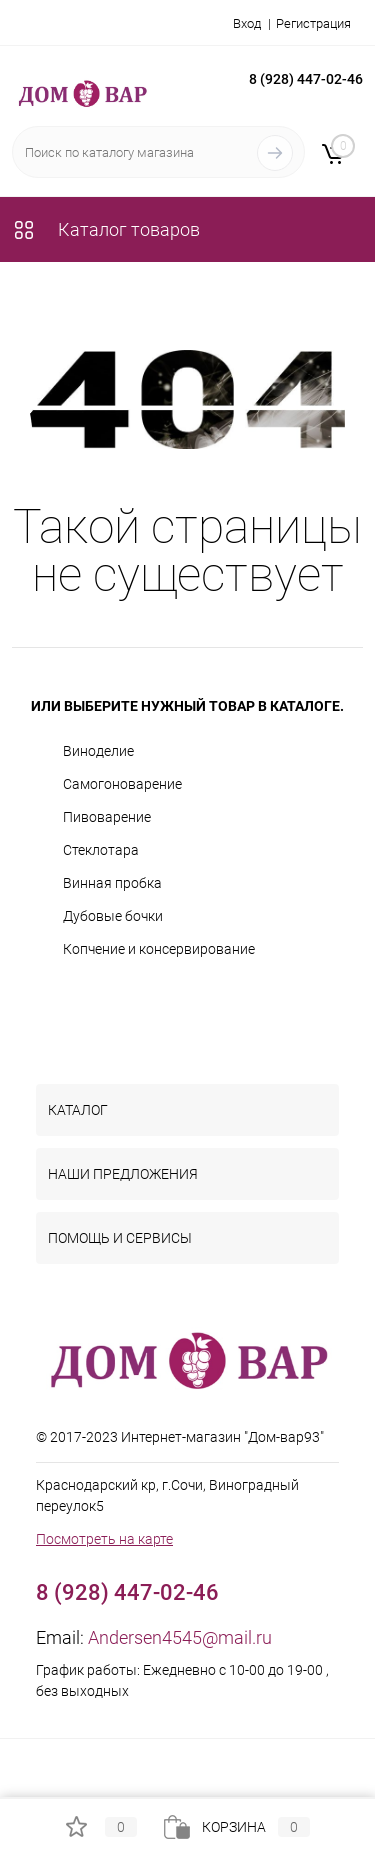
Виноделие (98, 751)
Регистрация (313, 23)
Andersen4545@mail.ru (180, 1637)
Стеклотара (101, 850)
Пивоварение (107, 817)
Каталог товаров (106, 229)
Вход (247, 23)
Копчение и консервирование (159, 949)
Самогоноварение (122, 784)
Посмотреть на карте (104, 1539)
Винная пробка (112, 883)
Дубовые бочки (113, 916)
